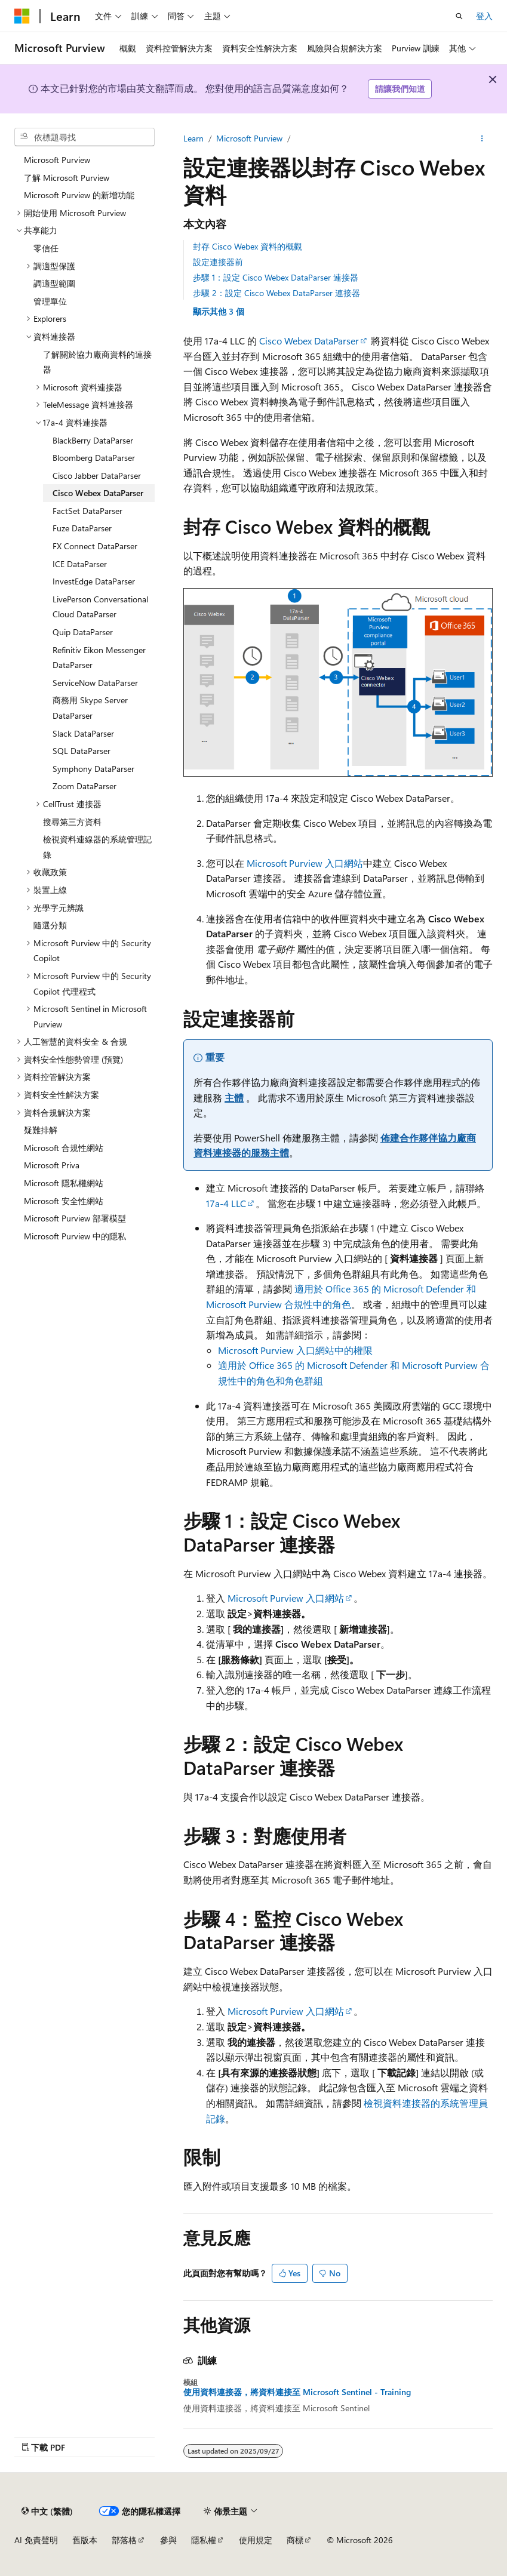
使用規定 (255, 2540)
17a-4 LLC (226, 1203)
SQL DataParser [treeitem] (81, 750)
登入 (484, 15)
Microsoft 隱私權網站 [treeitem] (63, 1183)
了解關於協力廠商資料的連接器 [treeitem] (97, 362)
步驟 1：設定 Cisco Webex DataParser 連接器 (275, 277)
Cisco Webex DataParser (309, 340)
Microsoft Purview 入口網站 (305, 863)
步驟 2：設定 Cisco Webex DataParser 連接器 (276, 292)
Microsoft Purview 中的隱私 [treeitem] (75, 1236)
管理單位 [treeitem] (50, 301)
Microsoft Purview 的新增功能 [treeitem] (79, 195)
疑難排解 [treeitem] (40, 1129)
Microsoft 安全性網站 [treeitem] (63, 1201)
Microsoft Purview (249, 138)
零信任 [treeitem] (46, 248)
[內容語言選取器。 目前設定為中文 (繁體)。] (47, 2510)
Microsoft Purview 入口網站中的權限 (295, 1350)
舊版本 (84, 2540)
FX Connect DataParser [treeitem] (95, 546)
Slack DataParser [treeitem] (83, 733)
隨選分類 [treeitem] (50, 925)
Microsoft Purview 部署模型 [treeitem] (75, 1218)
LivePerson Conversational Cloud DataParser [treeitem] (100, 606)
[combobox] (84, 137)
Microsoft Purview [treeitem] (57, 159)
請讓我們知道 (400, 88)
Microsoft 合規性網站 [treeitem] (63, 1147)
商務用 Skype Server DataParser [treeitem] (90, 707)
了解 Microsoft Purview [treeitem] (66, 177)
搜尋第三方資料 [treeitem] (72, 821)
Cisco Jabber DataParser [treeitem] (97, 475)
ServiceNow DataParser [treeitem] (95, 682)
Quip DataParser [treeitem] (83, 632)
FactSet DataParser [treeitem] (87, 510)
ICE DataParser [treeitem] (80, 564)
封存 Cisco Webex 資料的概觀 (247, 246)
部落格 (124, 2540)
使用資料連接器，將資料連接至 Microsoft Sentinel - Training (297, 2392)
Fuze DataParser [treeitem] (82, 528)
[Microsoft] (22, 16)
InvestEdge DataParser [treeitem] (94, 581)
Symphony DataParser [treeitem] (93, 768)
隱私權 (203, 2540)
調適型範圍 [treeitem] (54, 283)
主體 (234, 1097)
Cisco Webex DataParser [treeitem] (98, 492)
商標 (295, 2540)
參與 (168, 2540)
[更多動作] (482, 138)
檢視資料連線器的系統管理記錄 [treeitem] (97, 846)
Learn (193, 138)
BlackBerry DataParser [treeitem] (93, 440)
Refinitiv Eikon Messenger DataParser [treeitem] (99, 657)
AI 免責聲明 (36, 2540)
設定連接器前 (218, 261)
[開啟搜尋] (459, 16)
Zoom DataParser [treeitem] (84, 786)
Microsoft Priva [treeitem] (51, 1165)
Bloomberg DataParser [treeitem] (94, 457)
